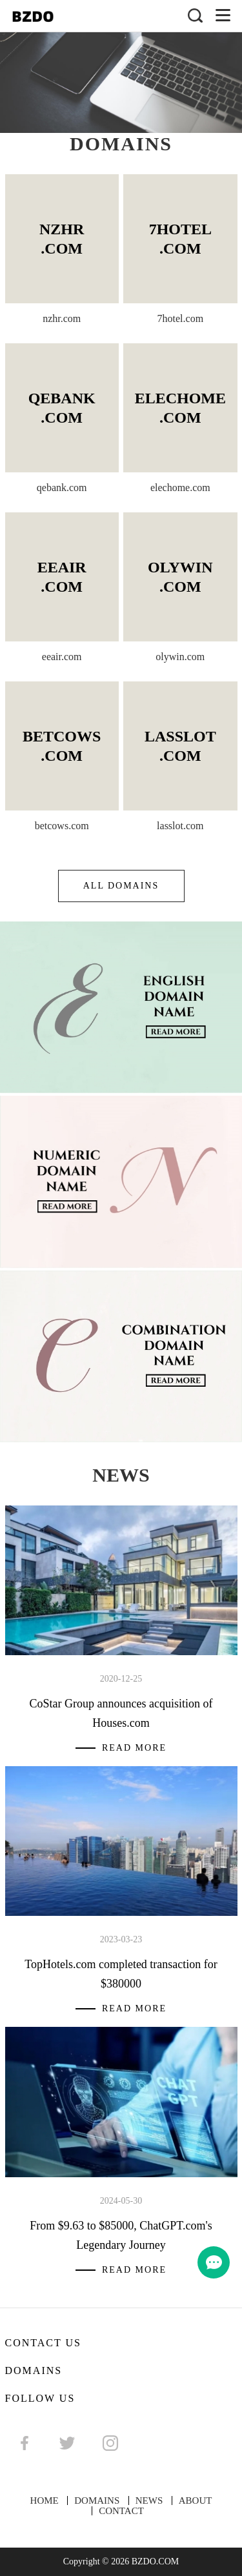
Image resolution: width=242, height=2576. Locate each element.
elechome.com (180, 487)
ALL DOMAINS (121, 886)
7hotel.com (180, 318)
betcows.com (62, 825)
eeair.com (62, 656)
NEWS (149, 2500)
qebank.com (62, 487)
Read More (134, 1748)
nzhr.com (62, 318)
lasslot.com (180, 825)
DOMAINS (96, 2500)
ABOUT (195, 2500)
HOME (44, 2500)
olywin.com (180, 656)
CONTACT (121, 2510)
